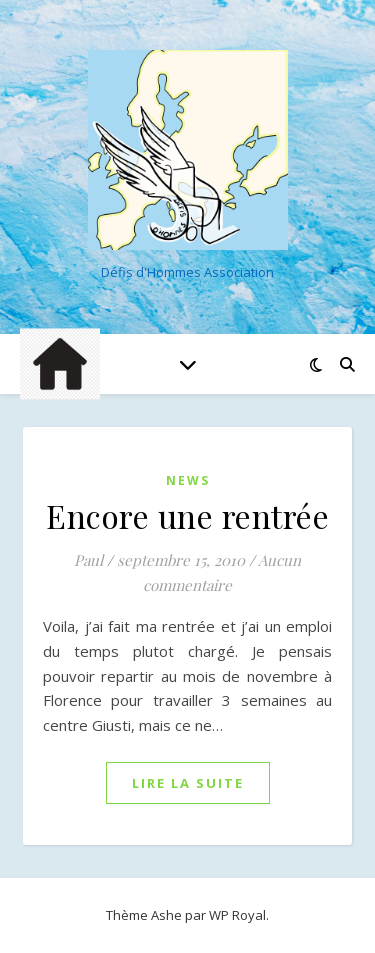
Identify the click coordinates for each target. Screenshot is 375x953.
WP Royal (237, 915)
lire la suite (188, 783)
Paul (88, 560)
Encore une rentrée (187, 515)
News (188, 480)
